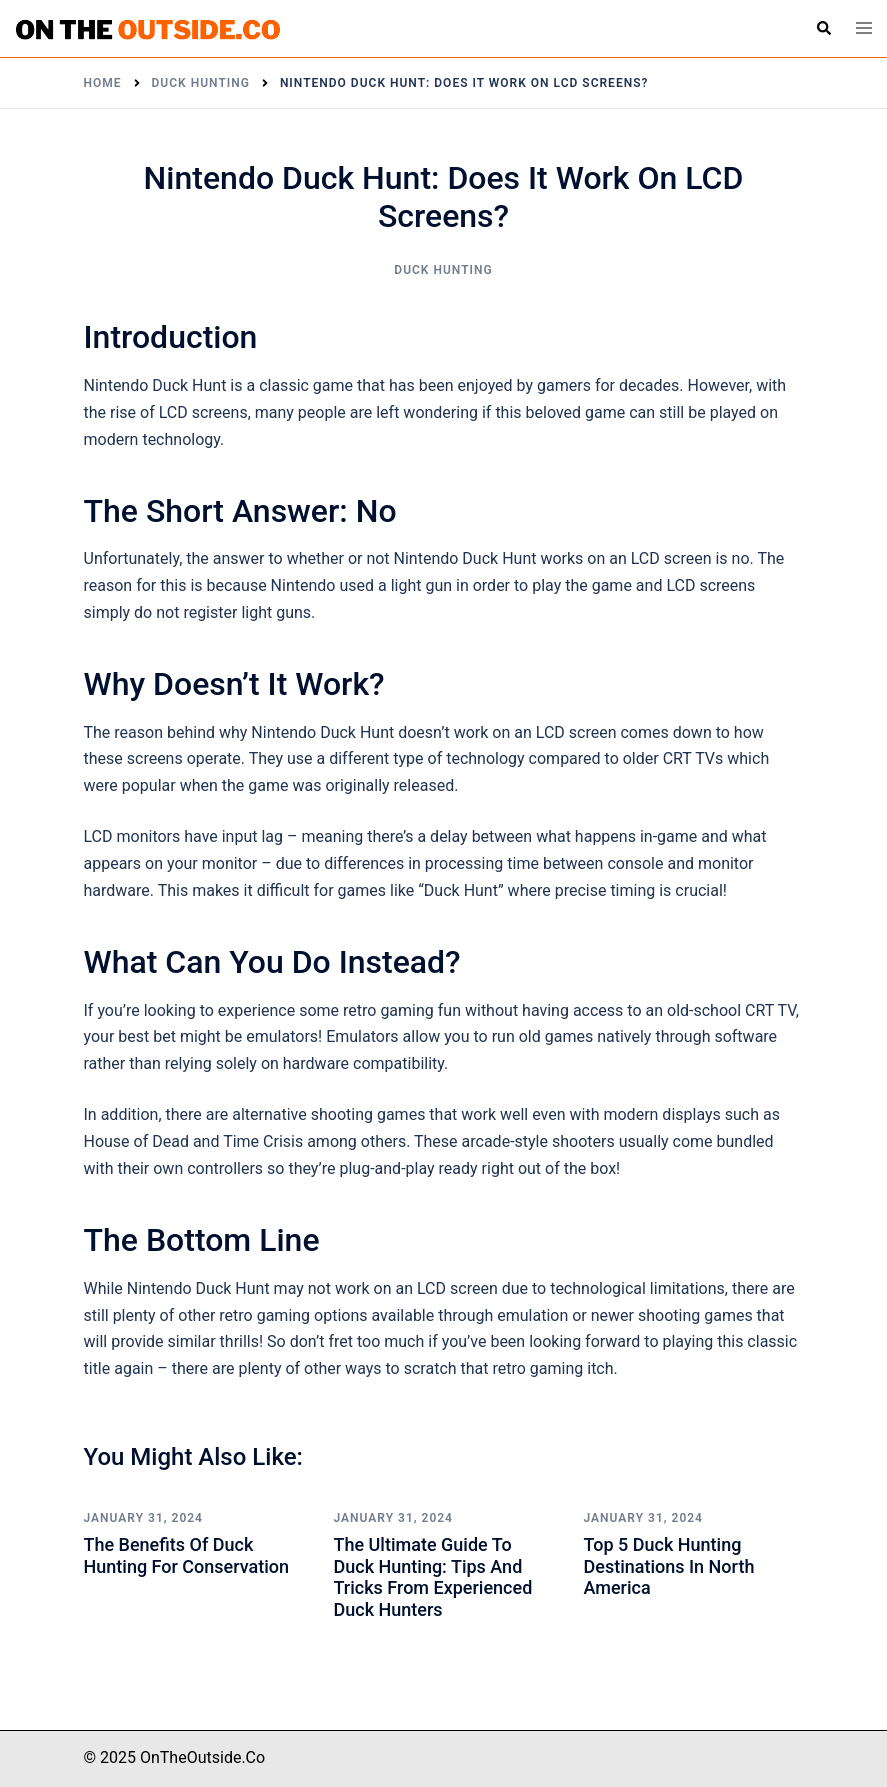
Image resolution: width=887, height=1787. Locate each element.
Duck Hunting (443, 270)
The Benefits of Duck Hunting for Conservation (187, 1555)
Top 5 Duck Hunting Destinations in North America (669, 1566)
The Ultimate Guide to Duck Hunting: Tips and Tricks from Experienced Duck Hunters (433, 1577)
